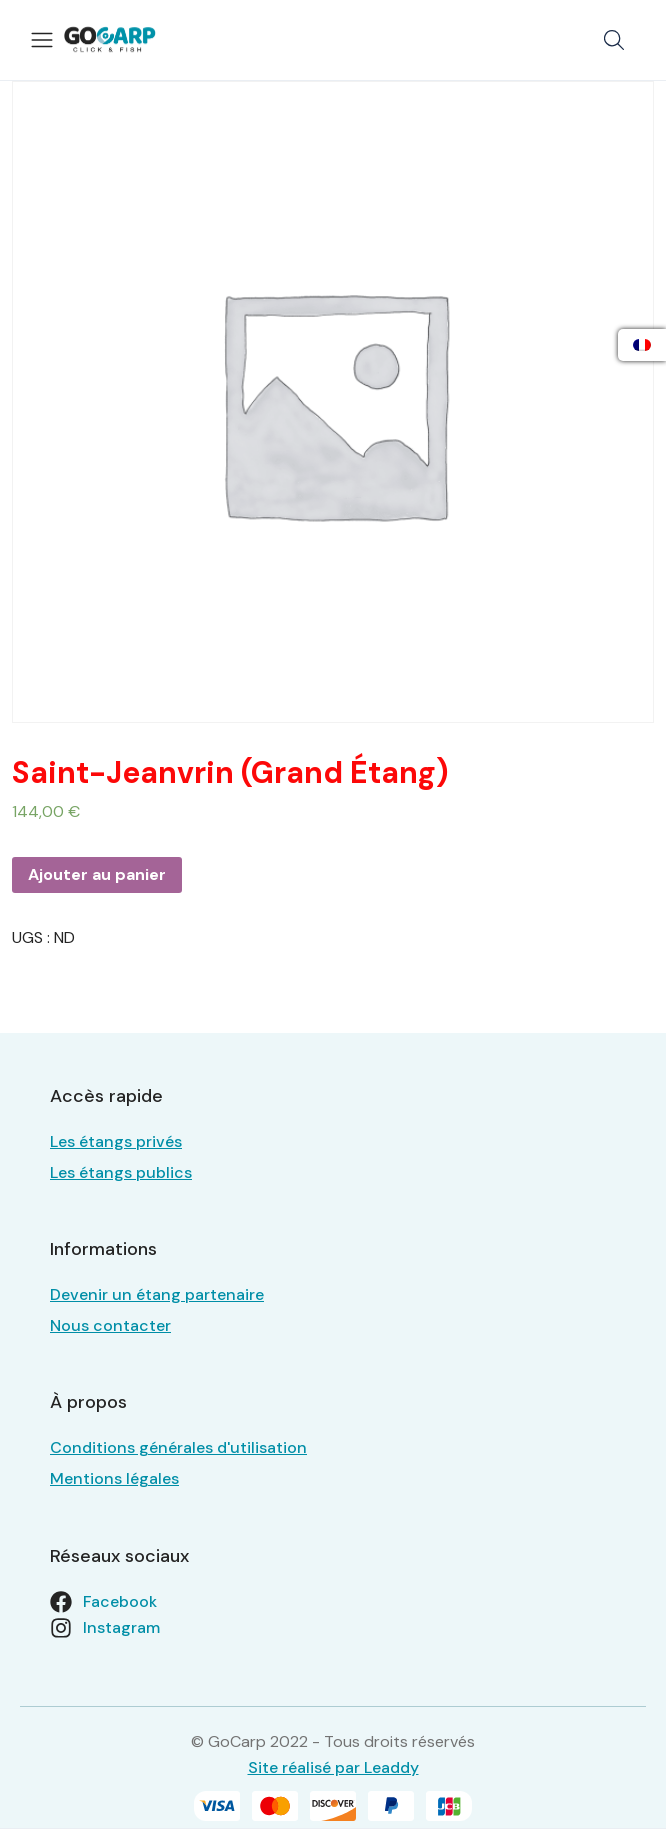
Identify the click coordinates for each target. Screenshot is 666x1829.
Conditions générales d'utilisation (178, 1447)
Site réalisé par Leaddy (333, 1767)
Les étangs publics (121, 1172)
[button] (614, 40)
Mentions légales (114, 1478)
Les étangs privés (116, 1141)
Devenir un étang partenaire (157, 1294)
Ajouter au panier (97, 874)
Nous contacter (110, 1325)
